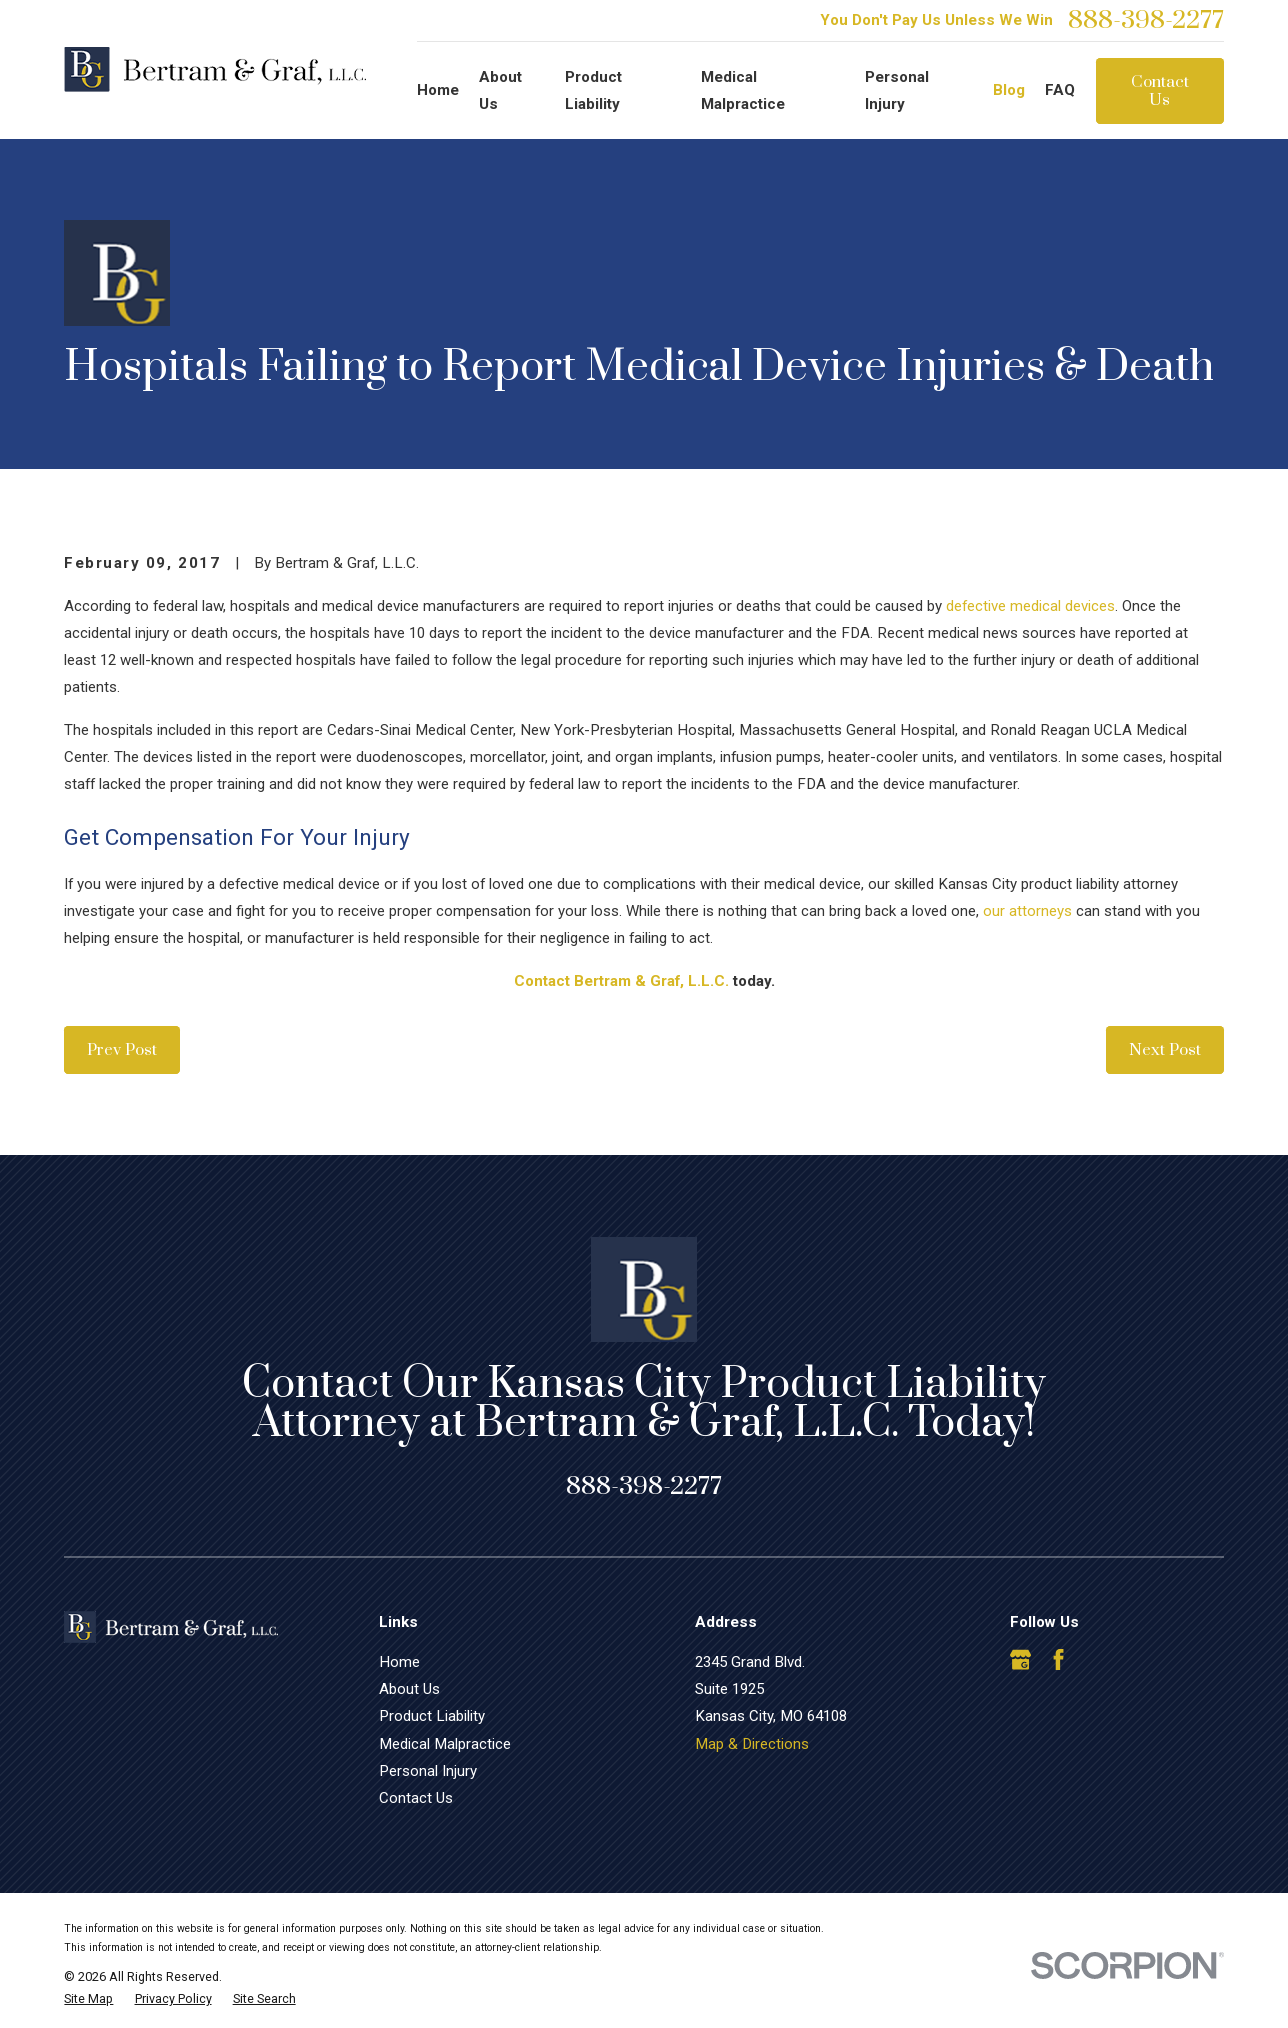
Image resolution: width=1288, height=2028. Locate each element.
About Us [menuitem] (500, 90)
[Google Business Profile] (1020, 1659)
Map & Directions (752, 1744)
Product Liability (432, 1716)
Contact (542, 981)
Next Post (1165, 1050)
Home (399, 1662)
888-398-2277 (1146, 20)
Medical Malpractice (445, 1744)
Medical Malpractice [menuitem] (743, 90)
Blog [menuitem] (1009, 90)
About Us (409, 1689)
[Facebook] (1058, 1659)
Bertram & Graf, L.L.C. (651, 981)
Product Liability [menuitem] (593, 90)
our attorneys (1027, 911)
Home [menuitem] (438, 90)
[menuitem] (88, 1999)
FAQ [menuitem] (1060, 90)
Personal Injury (428, 1771)
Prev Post (122, 1050)
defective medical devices (1030, 606)
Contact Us (1160, 91)
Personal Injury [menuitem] (897, 90)
